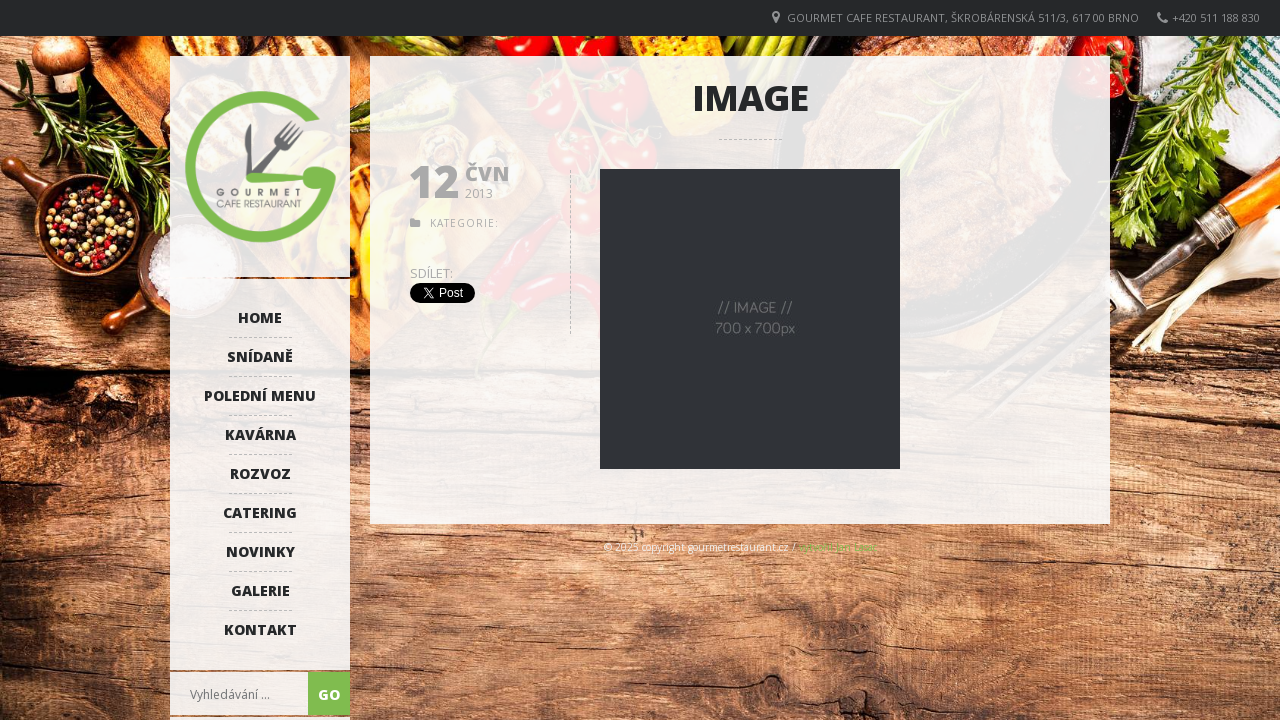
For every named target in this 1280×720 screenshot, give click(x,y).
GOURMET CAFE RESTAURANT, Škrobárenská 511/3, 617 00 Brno (963, 17)
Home (260, 317)
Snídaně (260, 356)
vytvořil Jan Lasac (838, 547)
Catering (260, 512)
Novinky (260, 551)
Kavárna (260, 434)
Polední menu (260, 395)
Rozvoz (260, 473)
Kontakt (260, 629)
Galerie (260, 590)
